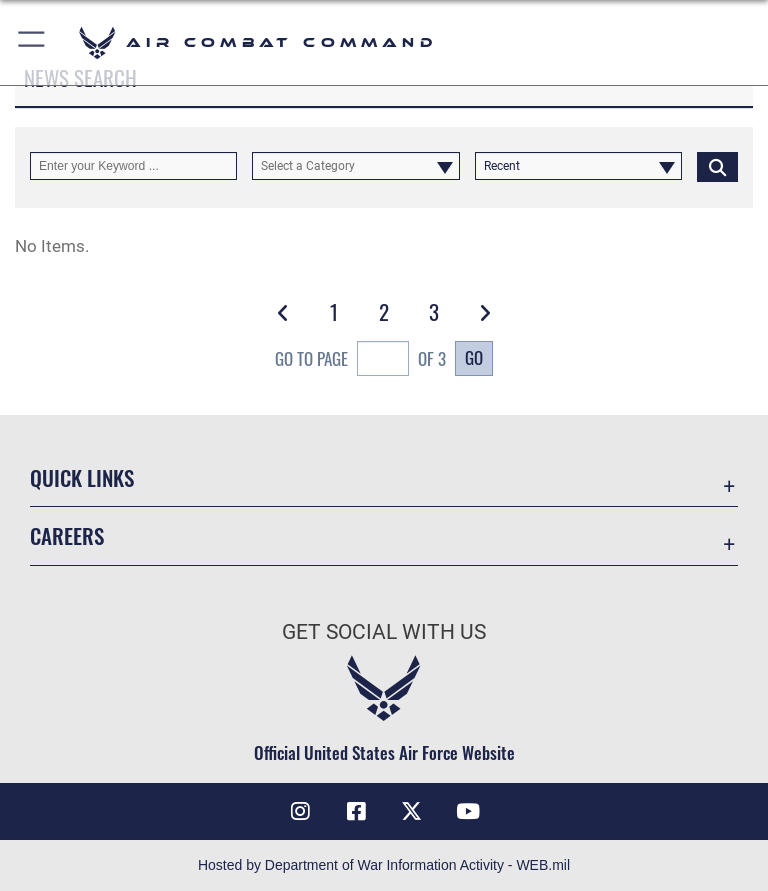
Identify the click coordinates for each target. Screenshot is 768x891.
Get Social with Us (384, 632)
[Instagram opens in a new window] (300, 811)
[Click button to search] (717, 166)
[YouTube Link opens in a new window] (468, 811)
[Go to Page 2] (384, 312)
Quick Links (82, 477)
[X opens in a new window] (412, 811)
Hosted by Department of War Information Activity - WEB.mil (384, 865)
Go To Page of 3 (360, 361)
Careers (67, 535)
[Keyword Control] (133, 166)
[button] (32, 42)
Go (474, 357)
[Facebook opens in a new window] (356, 811)
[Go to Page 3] (434, 312)
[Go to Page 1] (333, 312)
